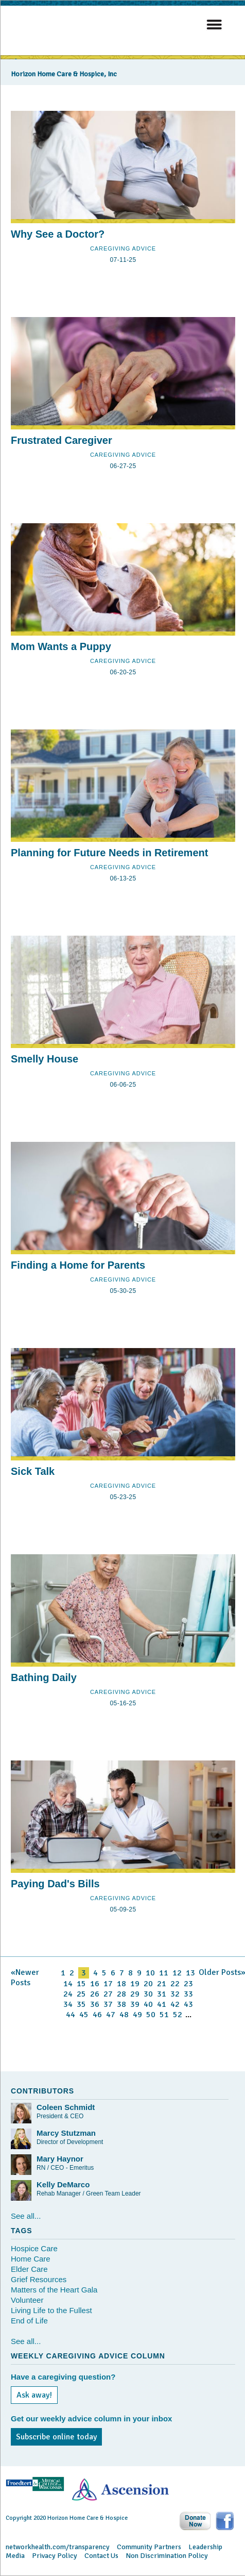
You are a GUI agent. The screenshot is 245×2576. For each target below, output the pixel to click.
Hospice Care (34, 2248)
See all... (26, 2216)
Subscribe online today (56, 2437)
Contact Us (101, 2555)
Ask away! (34, 2395)
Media (15, 2555)
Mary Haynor (60, 2158)
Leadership (205, 2546)
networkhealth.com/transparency (58, 2546)
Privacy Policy (54, 2555)
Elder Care (29, 2269)
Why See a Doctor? (57, 234)
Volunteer (27, 2300)
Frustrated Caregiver (61, 440)
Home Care (30, 2258)
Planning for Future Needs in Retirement (109, 852)
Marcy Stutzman (66, 2133)
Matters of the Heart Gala (54, 2289)
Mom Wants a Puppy (61, 646)
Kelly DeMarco (63, 2184)
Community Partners (149, 2546)
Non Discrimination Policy (167, 2555)
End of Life (29, 2320)
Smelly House (44, 1059)
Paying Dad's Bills (55, 1883)
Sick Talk (33, 1471)
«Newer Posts (25, 1977)
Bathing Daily (44, 1677)
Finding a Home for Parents (78, 1265)
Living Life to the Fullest (51, 2310)
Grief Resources (38, 2279)
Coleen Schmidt (66, 2107)
